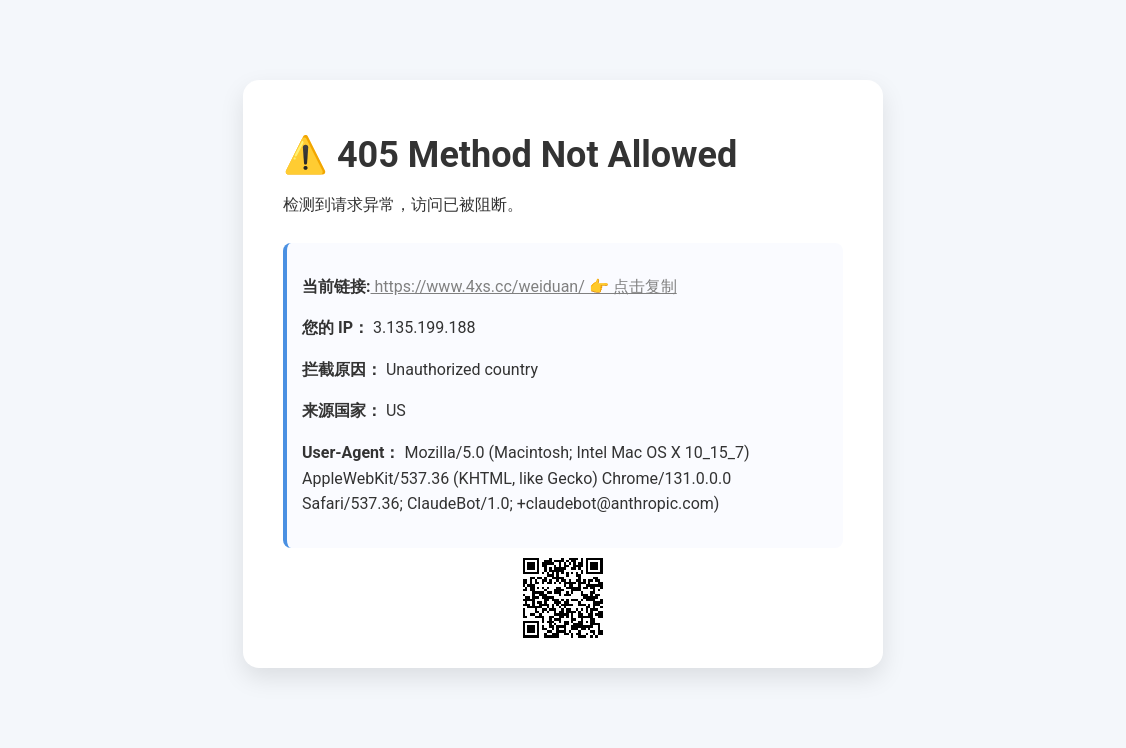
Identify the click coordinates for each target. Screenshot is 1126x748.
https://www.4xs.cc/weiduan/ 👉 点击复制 (524, 286)
